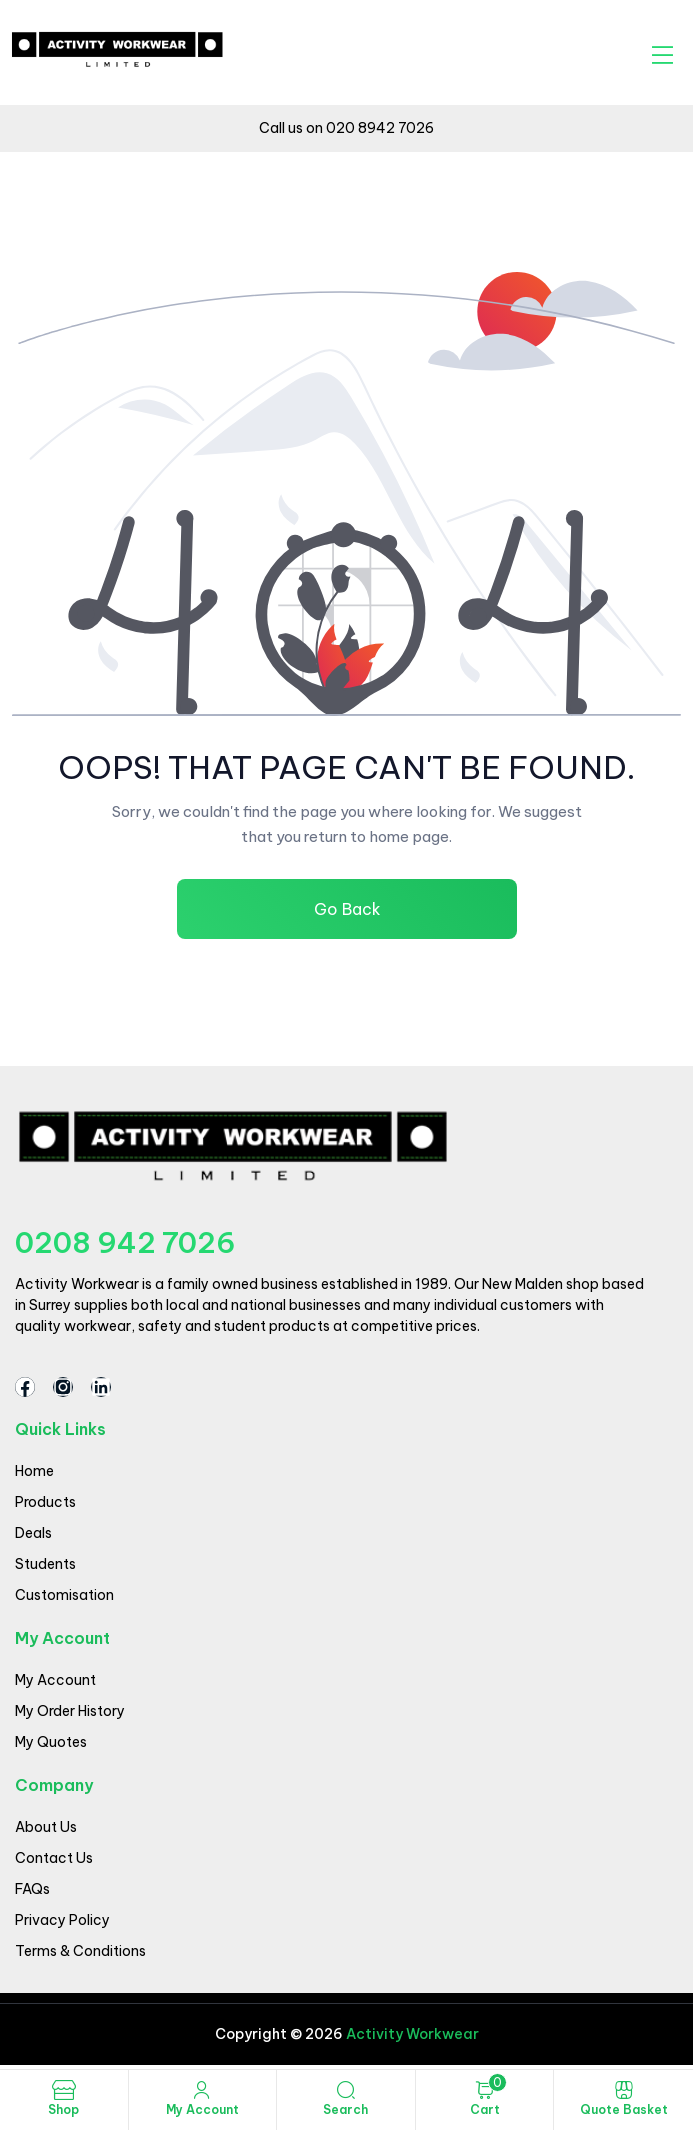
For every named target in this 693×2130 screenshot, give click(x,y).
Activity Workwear (411, 2034)
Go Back (346, 909)
